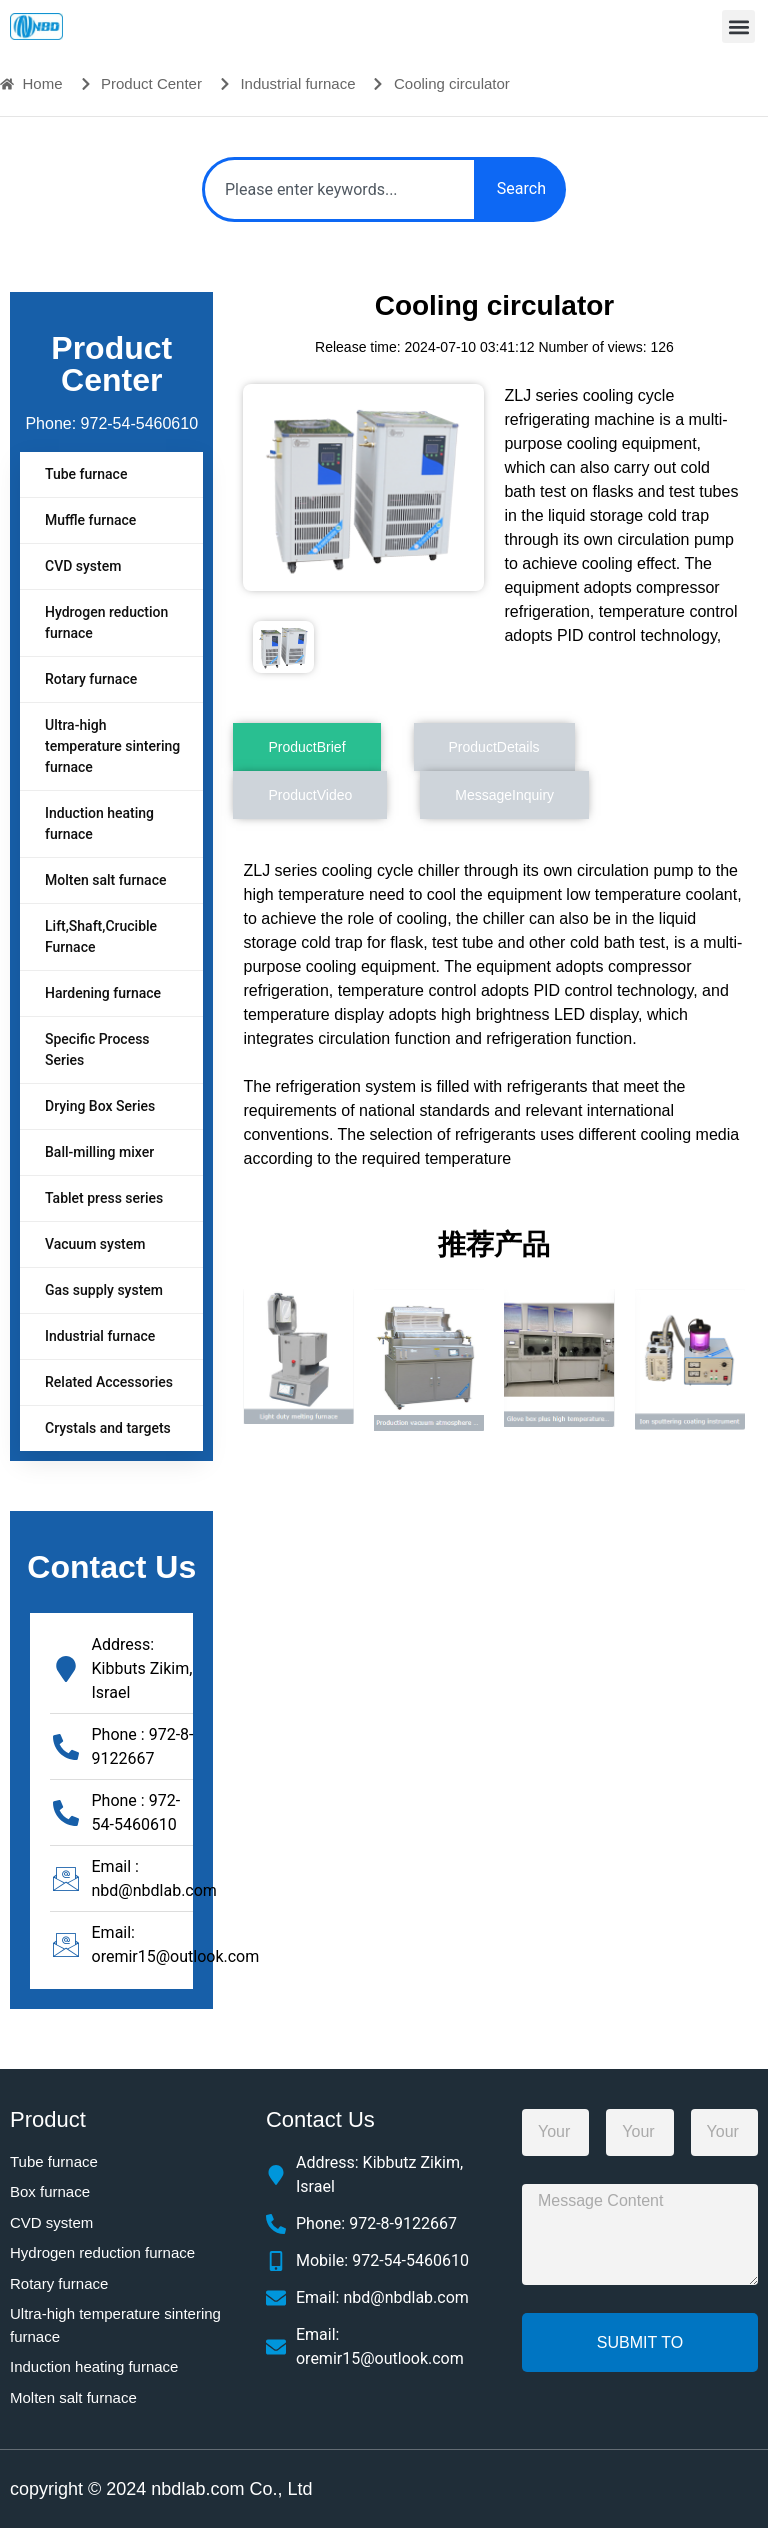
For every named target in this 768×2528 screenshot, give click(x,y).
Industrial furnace (100, 1336)
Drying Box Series (100, 1106)
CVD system (83, 566)
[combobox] (339, 189)
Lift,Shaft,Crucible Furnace (101, 936)
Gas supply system (104, 1290)
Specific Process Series (97, 1049)
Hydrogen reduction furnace (106, 622)
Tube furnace (86, 474)
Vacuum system (95, 1244)
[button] (738, 26)
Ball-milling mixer (99, 1152)
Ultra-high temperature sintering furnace (112, 746)
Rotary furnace (91, 679)
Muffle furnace (90, 520)
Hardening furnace (103, 993)
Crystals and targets (108, 1428)
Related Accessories (109, 1382)
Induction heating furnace (99, 823)
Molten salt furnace (105, 880)
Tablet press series (104, 1198)
